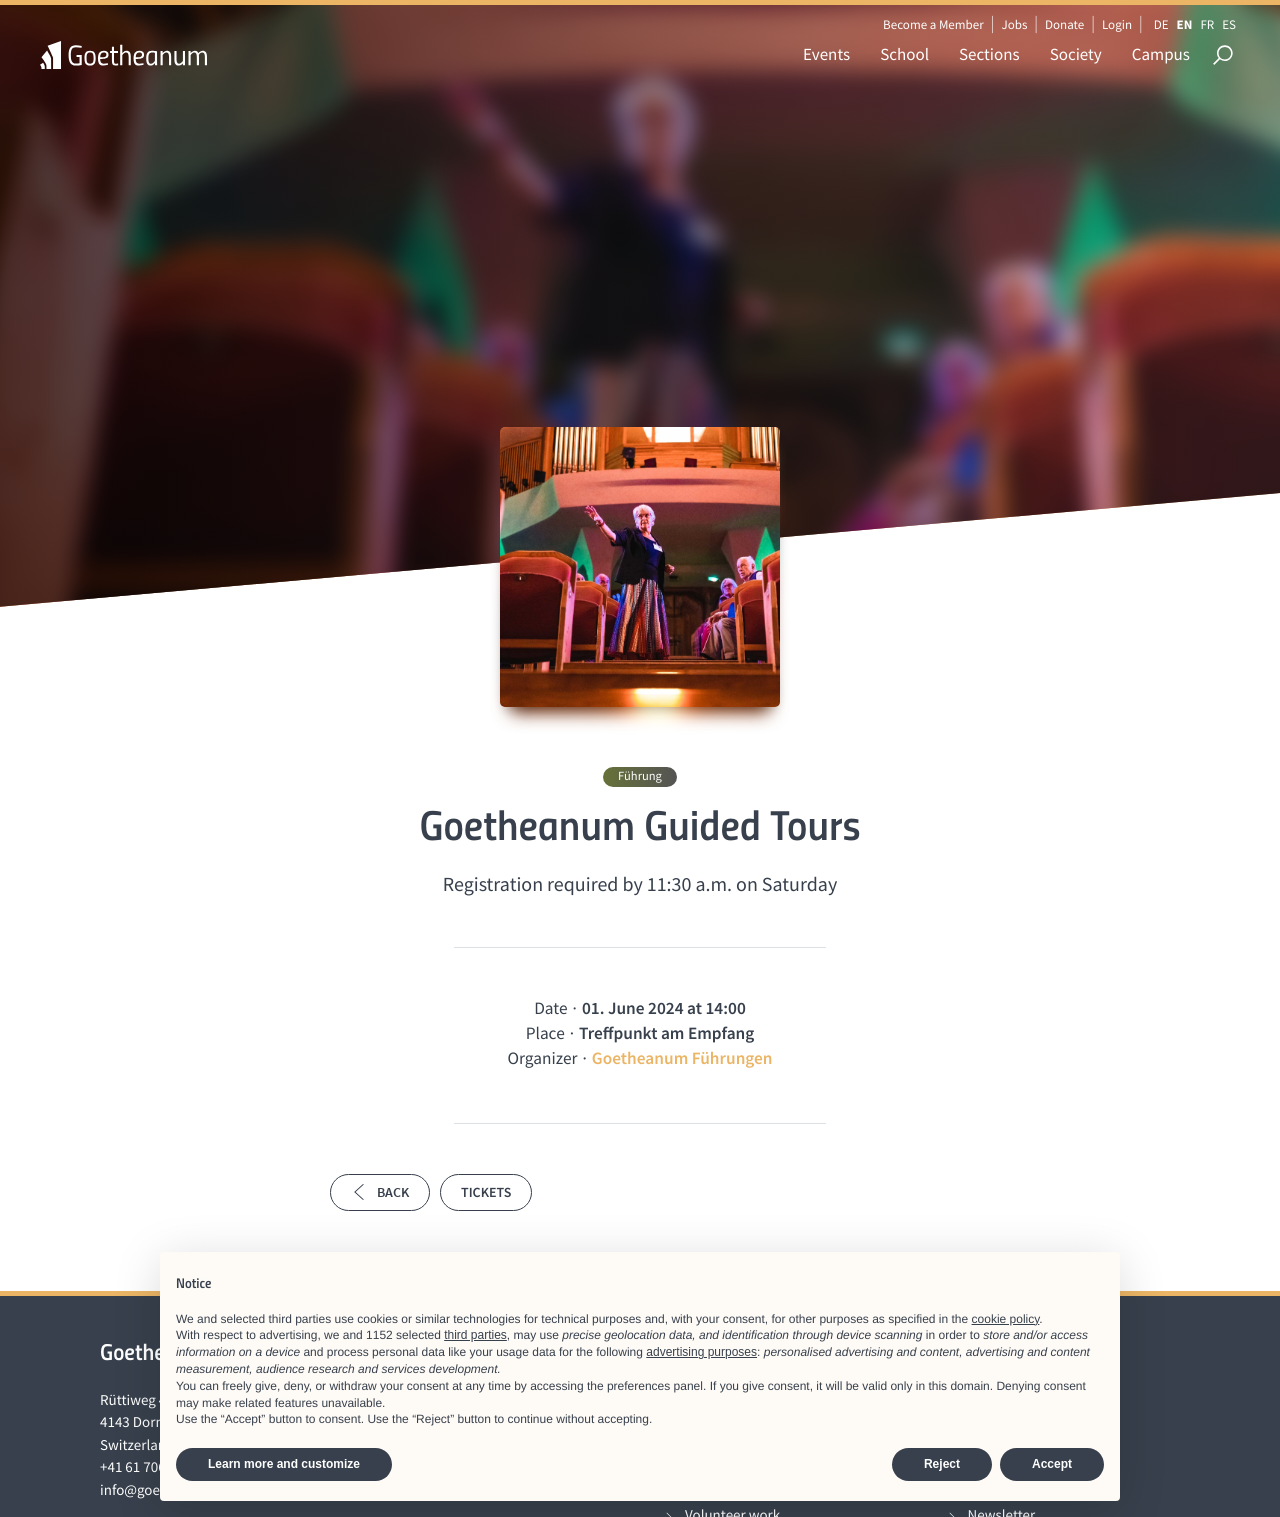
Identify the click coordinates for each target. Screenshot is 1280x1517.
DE (1161, 24)
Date (550, 1008)
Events (826, 54)
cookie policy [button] (1006, 1319)
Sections (989, 54)
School (904, 54)
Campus (1161, 54)
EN (1185, 24)
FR (1207, 24)
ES (1229, 24)
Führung (640, 776)
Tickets (486, 1192)
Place (545, 1033)
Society (1076, 54)
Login (1117, 24)
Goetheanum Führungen (682, 1058)
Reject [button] (942, 1464)
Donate (1064, 24)
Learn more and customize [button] (284, 1464)
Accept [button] (1052, 1464)
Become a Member (933, 24)
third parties (475, 1335)
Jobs (1014, 24)
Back (380, 1192)
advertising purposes (701, 1352)
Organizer (542, 1058)
